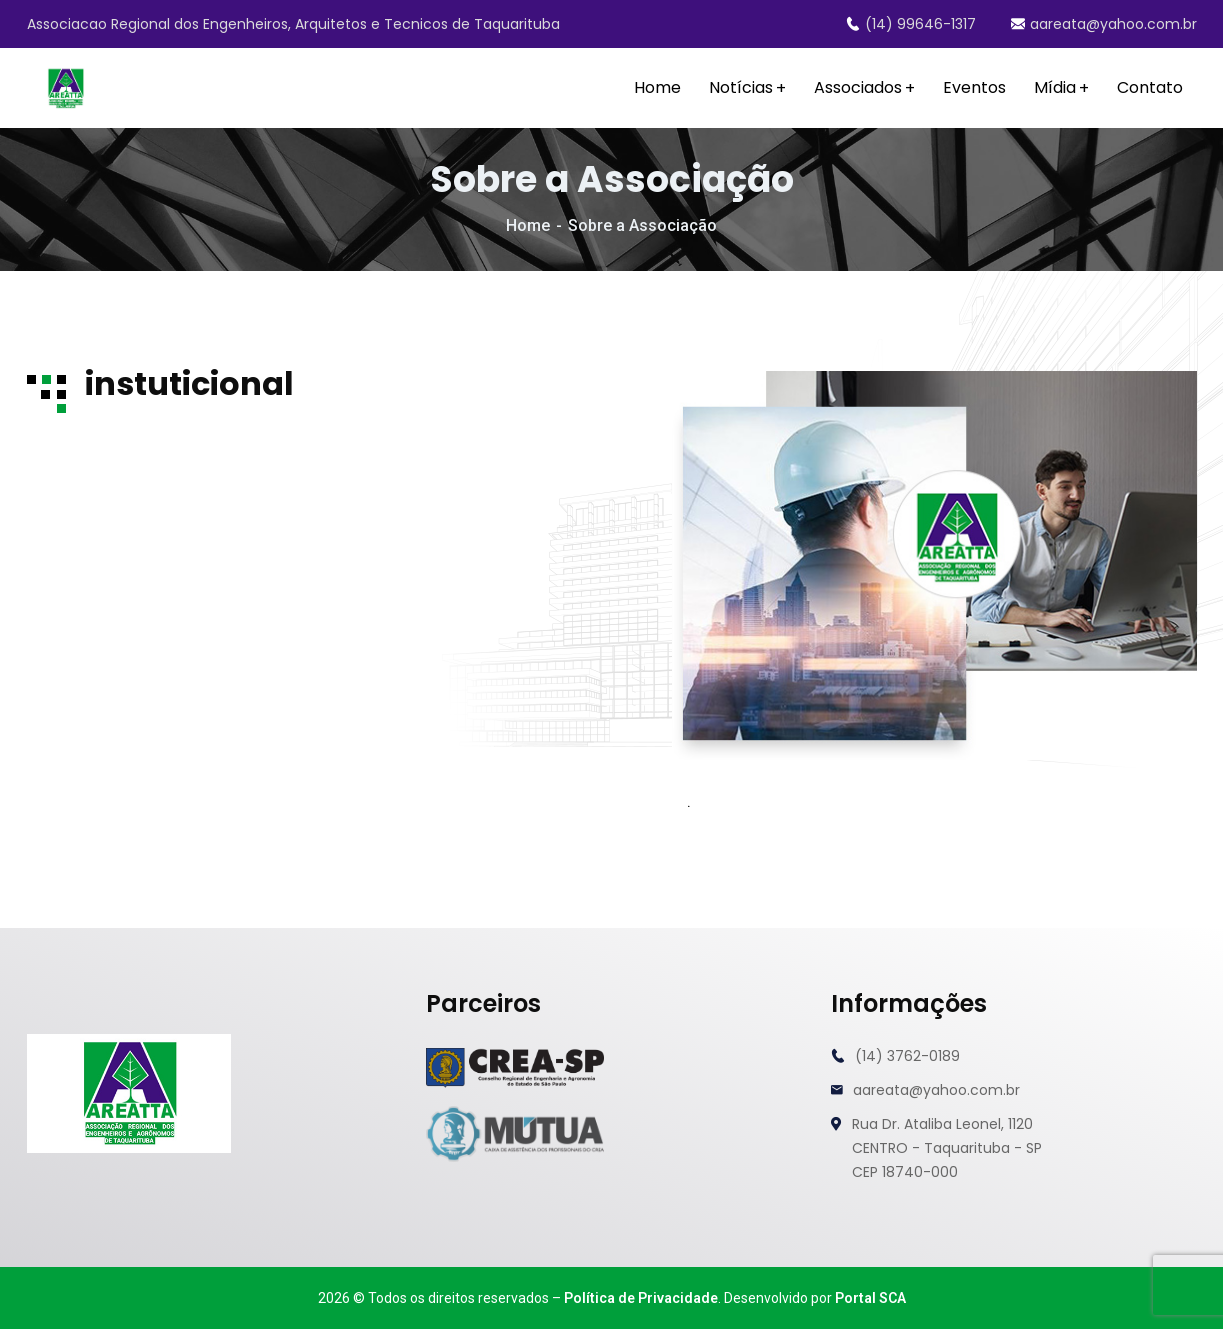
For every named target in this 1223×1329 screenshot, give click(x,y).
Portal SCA (870, 1298)
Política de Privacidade (641, 1298)
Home (528, 225)
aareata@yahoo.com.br (1104, 24)
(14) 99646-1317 (911, 24)
